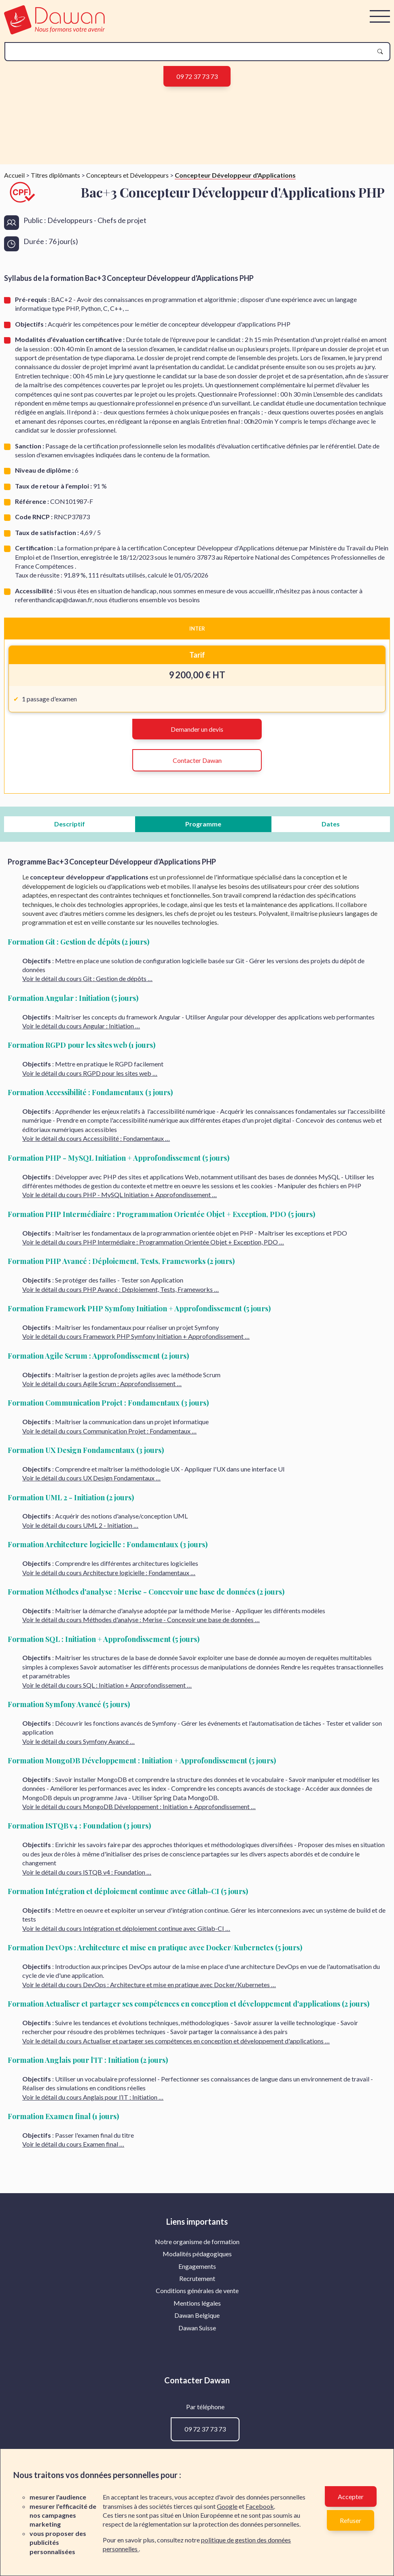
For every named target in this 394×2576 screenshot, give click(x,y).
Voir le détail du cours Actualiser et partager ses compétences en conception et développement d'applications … (176, 2185)
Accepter (351, 2496)
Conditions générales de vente (197, 2435)
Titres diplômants (55, 320)
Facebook (260, 2506)
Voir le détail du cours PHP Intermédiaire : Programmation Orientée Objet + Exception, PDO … (153, 1387)
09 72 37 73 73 (197, 76)
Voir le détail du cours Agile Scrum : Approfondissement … (102, 1528)
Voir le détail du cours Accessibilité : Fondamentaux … (96, 1283)
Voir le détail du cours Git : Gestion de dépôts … (87, 1123)
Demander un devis (197, 874)
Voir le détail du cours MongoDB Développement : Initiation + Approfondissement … (139, 1951)
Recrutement (197, 2423)
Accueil (14, 320)
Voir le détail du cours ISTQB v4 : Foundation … (86, 2016)
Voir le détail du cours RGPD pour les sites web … (89, 1217)
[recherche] (191, 52)
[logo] (54, 32)
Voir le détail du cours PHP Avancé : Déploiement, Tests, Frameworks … (120, 1434)
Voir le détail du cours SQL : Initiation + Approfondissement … (107, 1829)
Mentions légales (197, 2447)
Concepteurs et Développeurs (127, 320)
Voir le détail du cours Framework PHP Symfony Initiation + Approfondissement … (136, 1481)
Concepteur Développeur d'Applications (235, 320)
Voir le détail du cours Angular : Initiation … (81, 1170)
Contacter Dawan (197, 905)
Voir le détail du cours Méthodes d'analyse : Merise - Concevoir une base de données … (141, 1764)
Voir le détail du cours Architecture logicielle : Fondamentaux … (108, 1717)
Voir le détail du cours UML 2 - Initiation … (80, 1669)
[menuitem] (197, 2386)
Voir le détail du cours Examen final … (73, 2289)
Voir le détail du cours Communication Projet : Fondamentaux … (109, 1575)
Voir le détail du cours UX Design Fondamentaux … (91, 1623)
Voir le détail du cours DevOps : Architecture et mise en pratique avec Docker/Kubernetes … (149, 2129)
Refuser (350, 2520)
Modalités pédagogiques (197, 2398)
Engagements (197, 2411)
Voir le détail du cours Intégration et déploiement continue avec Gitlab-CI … (126, 2073)
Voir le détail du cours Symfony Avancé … (78, 1886)
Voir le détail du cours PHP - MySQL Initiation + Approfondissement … (119, 1339)
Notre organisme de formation (197, 2386)
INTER (197, 773)
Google (227, 2506)
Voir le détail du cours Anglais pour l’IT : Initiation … (92, 2241)
